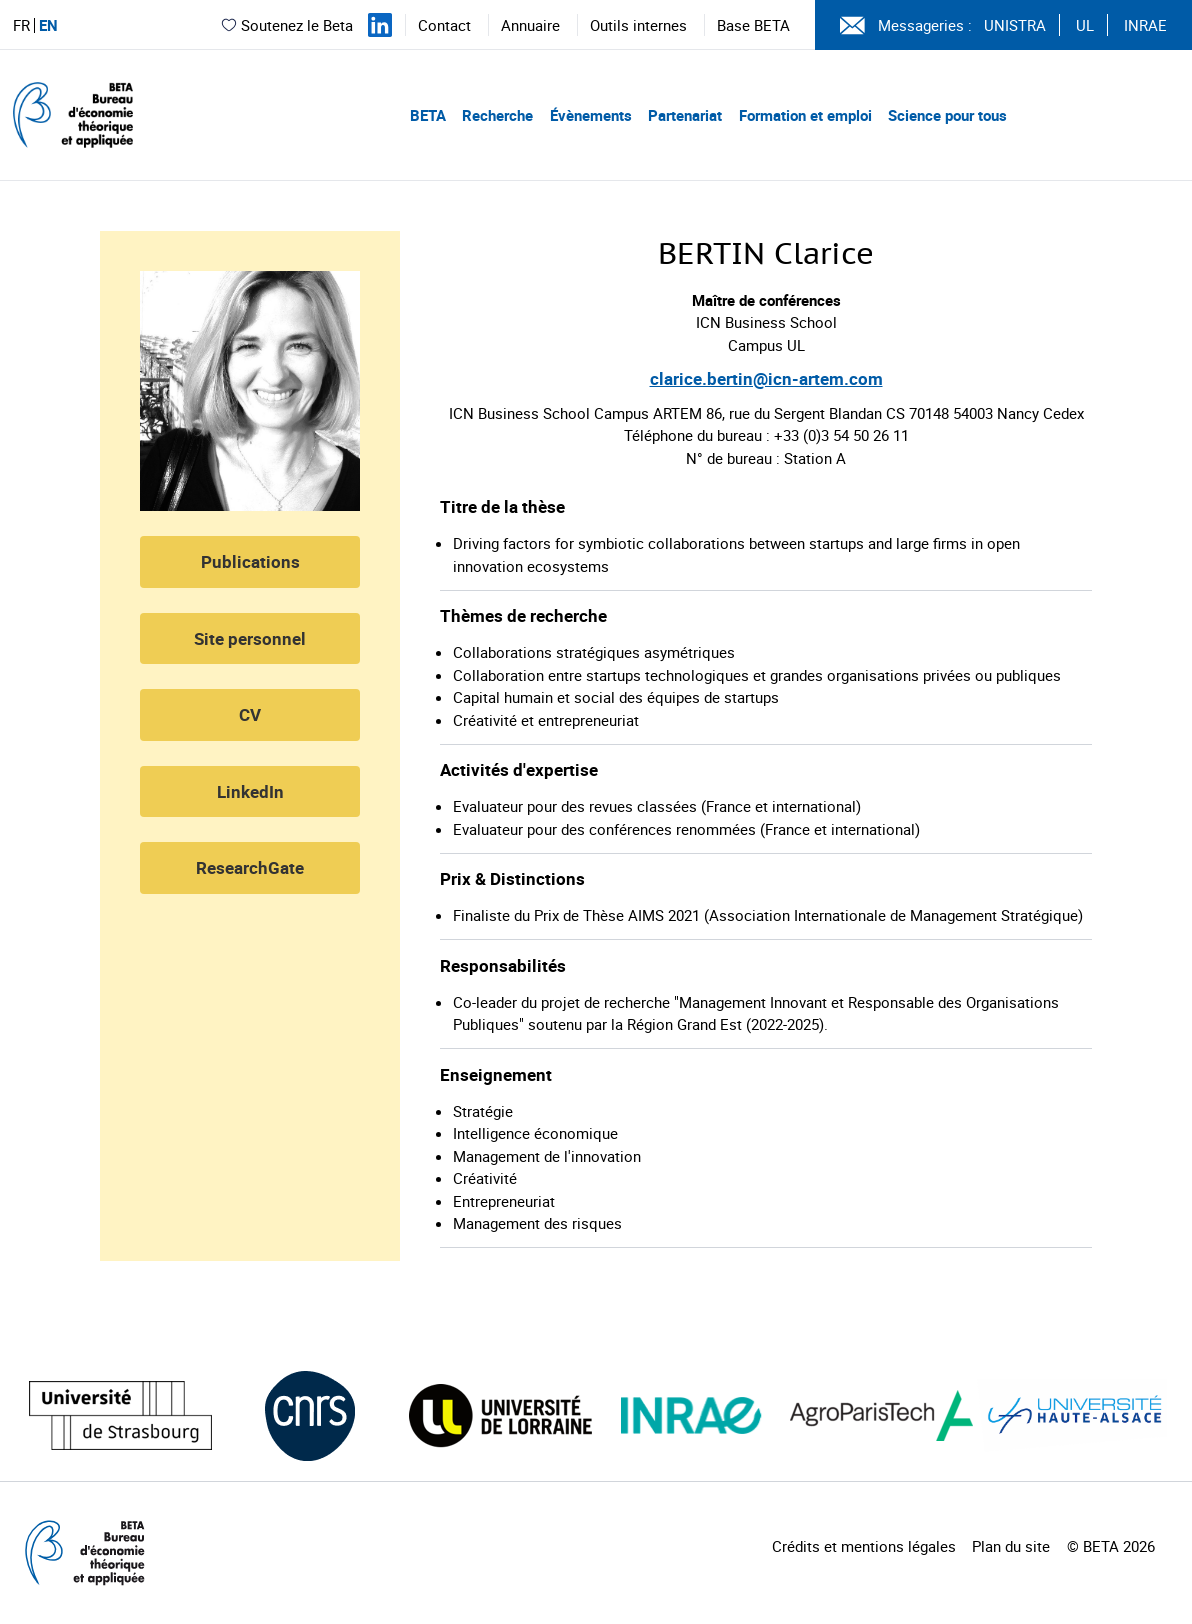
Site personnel (250, 638)
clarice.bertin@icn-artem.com (766, 378)
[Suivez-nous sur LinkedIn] (380, 25)
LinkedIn (250, 791)
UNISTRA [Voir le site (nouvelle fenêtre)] (1015, 25)
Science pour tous (947, 115)
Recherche (497, 115)
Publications (250, 561)
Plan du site (1011, 1546)
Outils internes (638, 25)
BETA (428, 115)
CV (250, 714)
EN (48, 25)
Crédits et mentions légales (864, 1546)
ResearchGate (250, 867)
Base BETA (753, 25)
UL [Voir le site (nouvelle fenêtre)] (1085, 25)
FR (21, 25)
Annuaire (530, 25)
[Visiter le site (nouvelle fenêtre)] (120, 1415)
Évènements (591, 115)
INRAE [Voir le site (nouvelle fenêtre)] (1145, 25)
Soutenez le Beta (286, 25)
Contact (444, 25)
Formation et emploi (805, 115)
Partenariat (685, 115)
